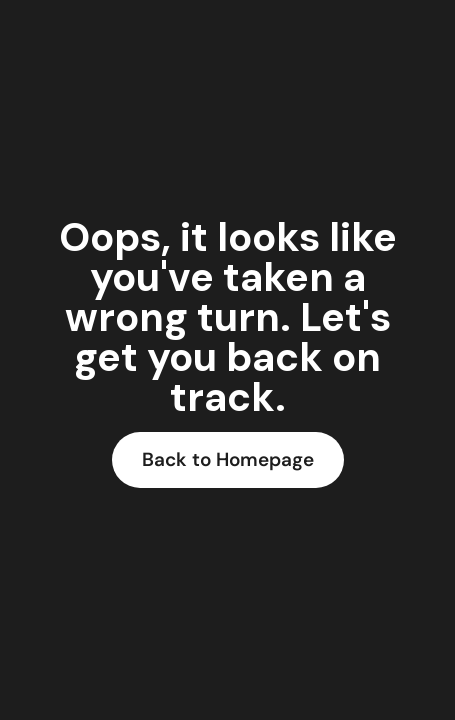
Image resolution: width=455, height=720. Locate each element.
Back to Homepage (228, 459)
